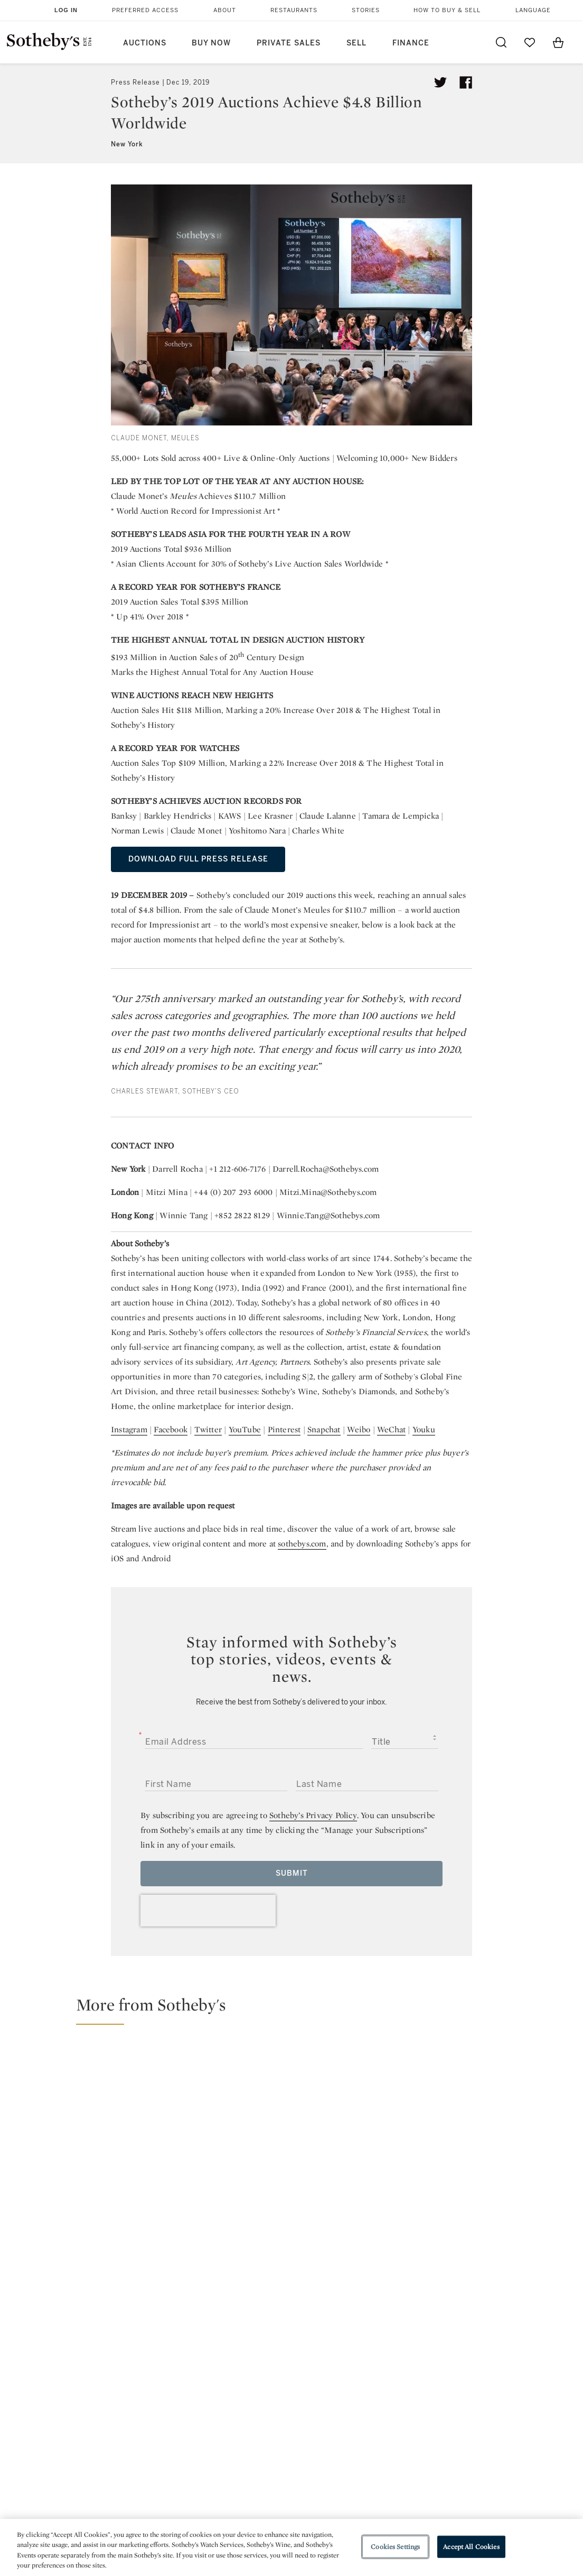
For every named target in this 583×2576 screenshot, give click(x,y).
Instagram (129, 1429)
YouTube (245, 1429)
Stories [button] (366, 10)
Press (257, 2401)
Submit (292, 1873)
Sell (356, 43)
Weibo (358, 1429)
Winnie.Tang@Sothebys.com (328, 1215)
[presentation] (208, 1910)
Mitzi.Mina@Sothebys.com (328, 1192)
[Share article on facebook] (465, 82)
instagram (334, 2334)
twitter (249, 2334)
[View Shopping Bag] (558, 42)
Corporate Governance (291, 2439)
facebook (291, 2334)
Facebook (170, 1429)
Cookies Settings (395, 2546)
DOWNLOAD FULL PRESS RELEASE (198, 859)
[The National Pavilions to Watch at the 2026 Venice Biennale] (505, 2073)
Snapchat (324, 1429)
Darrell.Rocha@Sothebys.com (325, 1168)
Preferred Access (145, 10)
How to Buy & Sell (447, 10)
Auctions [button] (144, 43)
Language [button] (533, 10)
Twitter (208, 1429)
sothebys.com (302, 1543)
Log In (66, 10)
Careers (261, 2458)
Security (360, 2401)
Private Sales (289, 43)
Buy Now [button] (211, 43)
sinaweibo (433, 2334)
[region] (291, 2547)
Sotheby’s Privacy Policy (313, 1815)
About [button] (224, 10)
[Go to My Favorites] (529, 42)
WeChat (391, 1429)
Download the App (184, 2439)
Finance (410, 43)
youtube (383, 2334)
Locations (167, 2420)
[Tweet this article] (440, 82)
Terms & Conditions (382, 2420)
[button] (298, 2009)
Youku (423, 1429)
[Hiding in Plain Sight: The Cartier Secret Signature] (149, 2124)
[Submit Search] (501, 42)
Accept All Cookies (471, 2546)
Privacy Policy (273, 2420)
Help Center (171, 2401)
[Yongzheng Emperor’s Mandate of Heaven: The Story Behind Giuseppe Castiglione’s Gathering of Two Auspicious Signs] (505, 2168)
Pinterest (284, 1429)
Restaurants (293, 10)
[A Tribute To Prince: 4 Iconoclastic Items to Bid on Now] (363, 2122)
